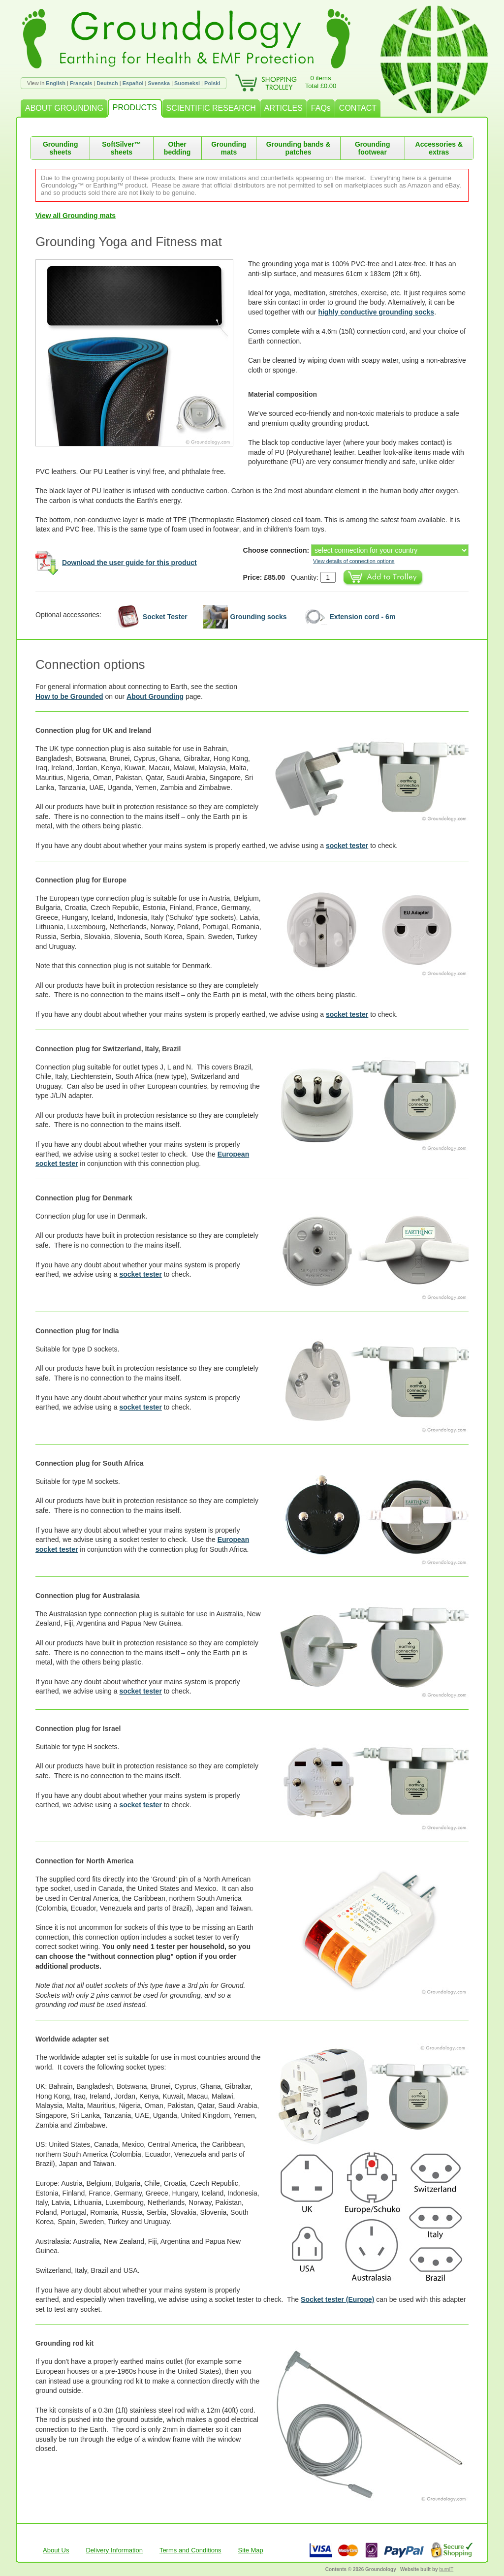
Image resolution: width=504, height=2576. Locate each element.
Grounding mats (229, 148)
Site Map (250, 2550)
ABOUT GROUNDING (64, 108)
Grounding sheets (60, 148)
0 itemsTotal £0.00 (321, 82)
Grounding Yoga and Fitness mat (128, 241)
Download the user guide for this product (129, 562)
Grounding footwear (372, 148)
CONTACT (358, 108)
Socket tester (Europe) (337, 2299)
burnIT (446, 2569)
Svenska (159, 83)
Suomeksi (187, 83)
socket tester (347, 845)
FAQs (321, 108)
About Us (56, 2550)
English (55, 83)
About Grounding (155, 696)
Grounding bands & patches (298, 148)
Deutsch (107, 83)
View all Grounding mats (75, 216)
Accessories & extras (439, 148)
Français (81, 83)
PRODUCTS (135, 107)
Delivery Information (114, 2550)
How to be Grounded (69, 696)
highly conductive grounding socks (376, 312)
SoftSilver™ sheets (121, 148)
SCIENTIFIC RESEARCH (211, 108)
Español (133, 83)
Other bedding (177, 148)
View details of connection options (354, 561)
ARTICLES (283, 108)
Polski (212, 83)
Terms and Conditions (190, 2550)
